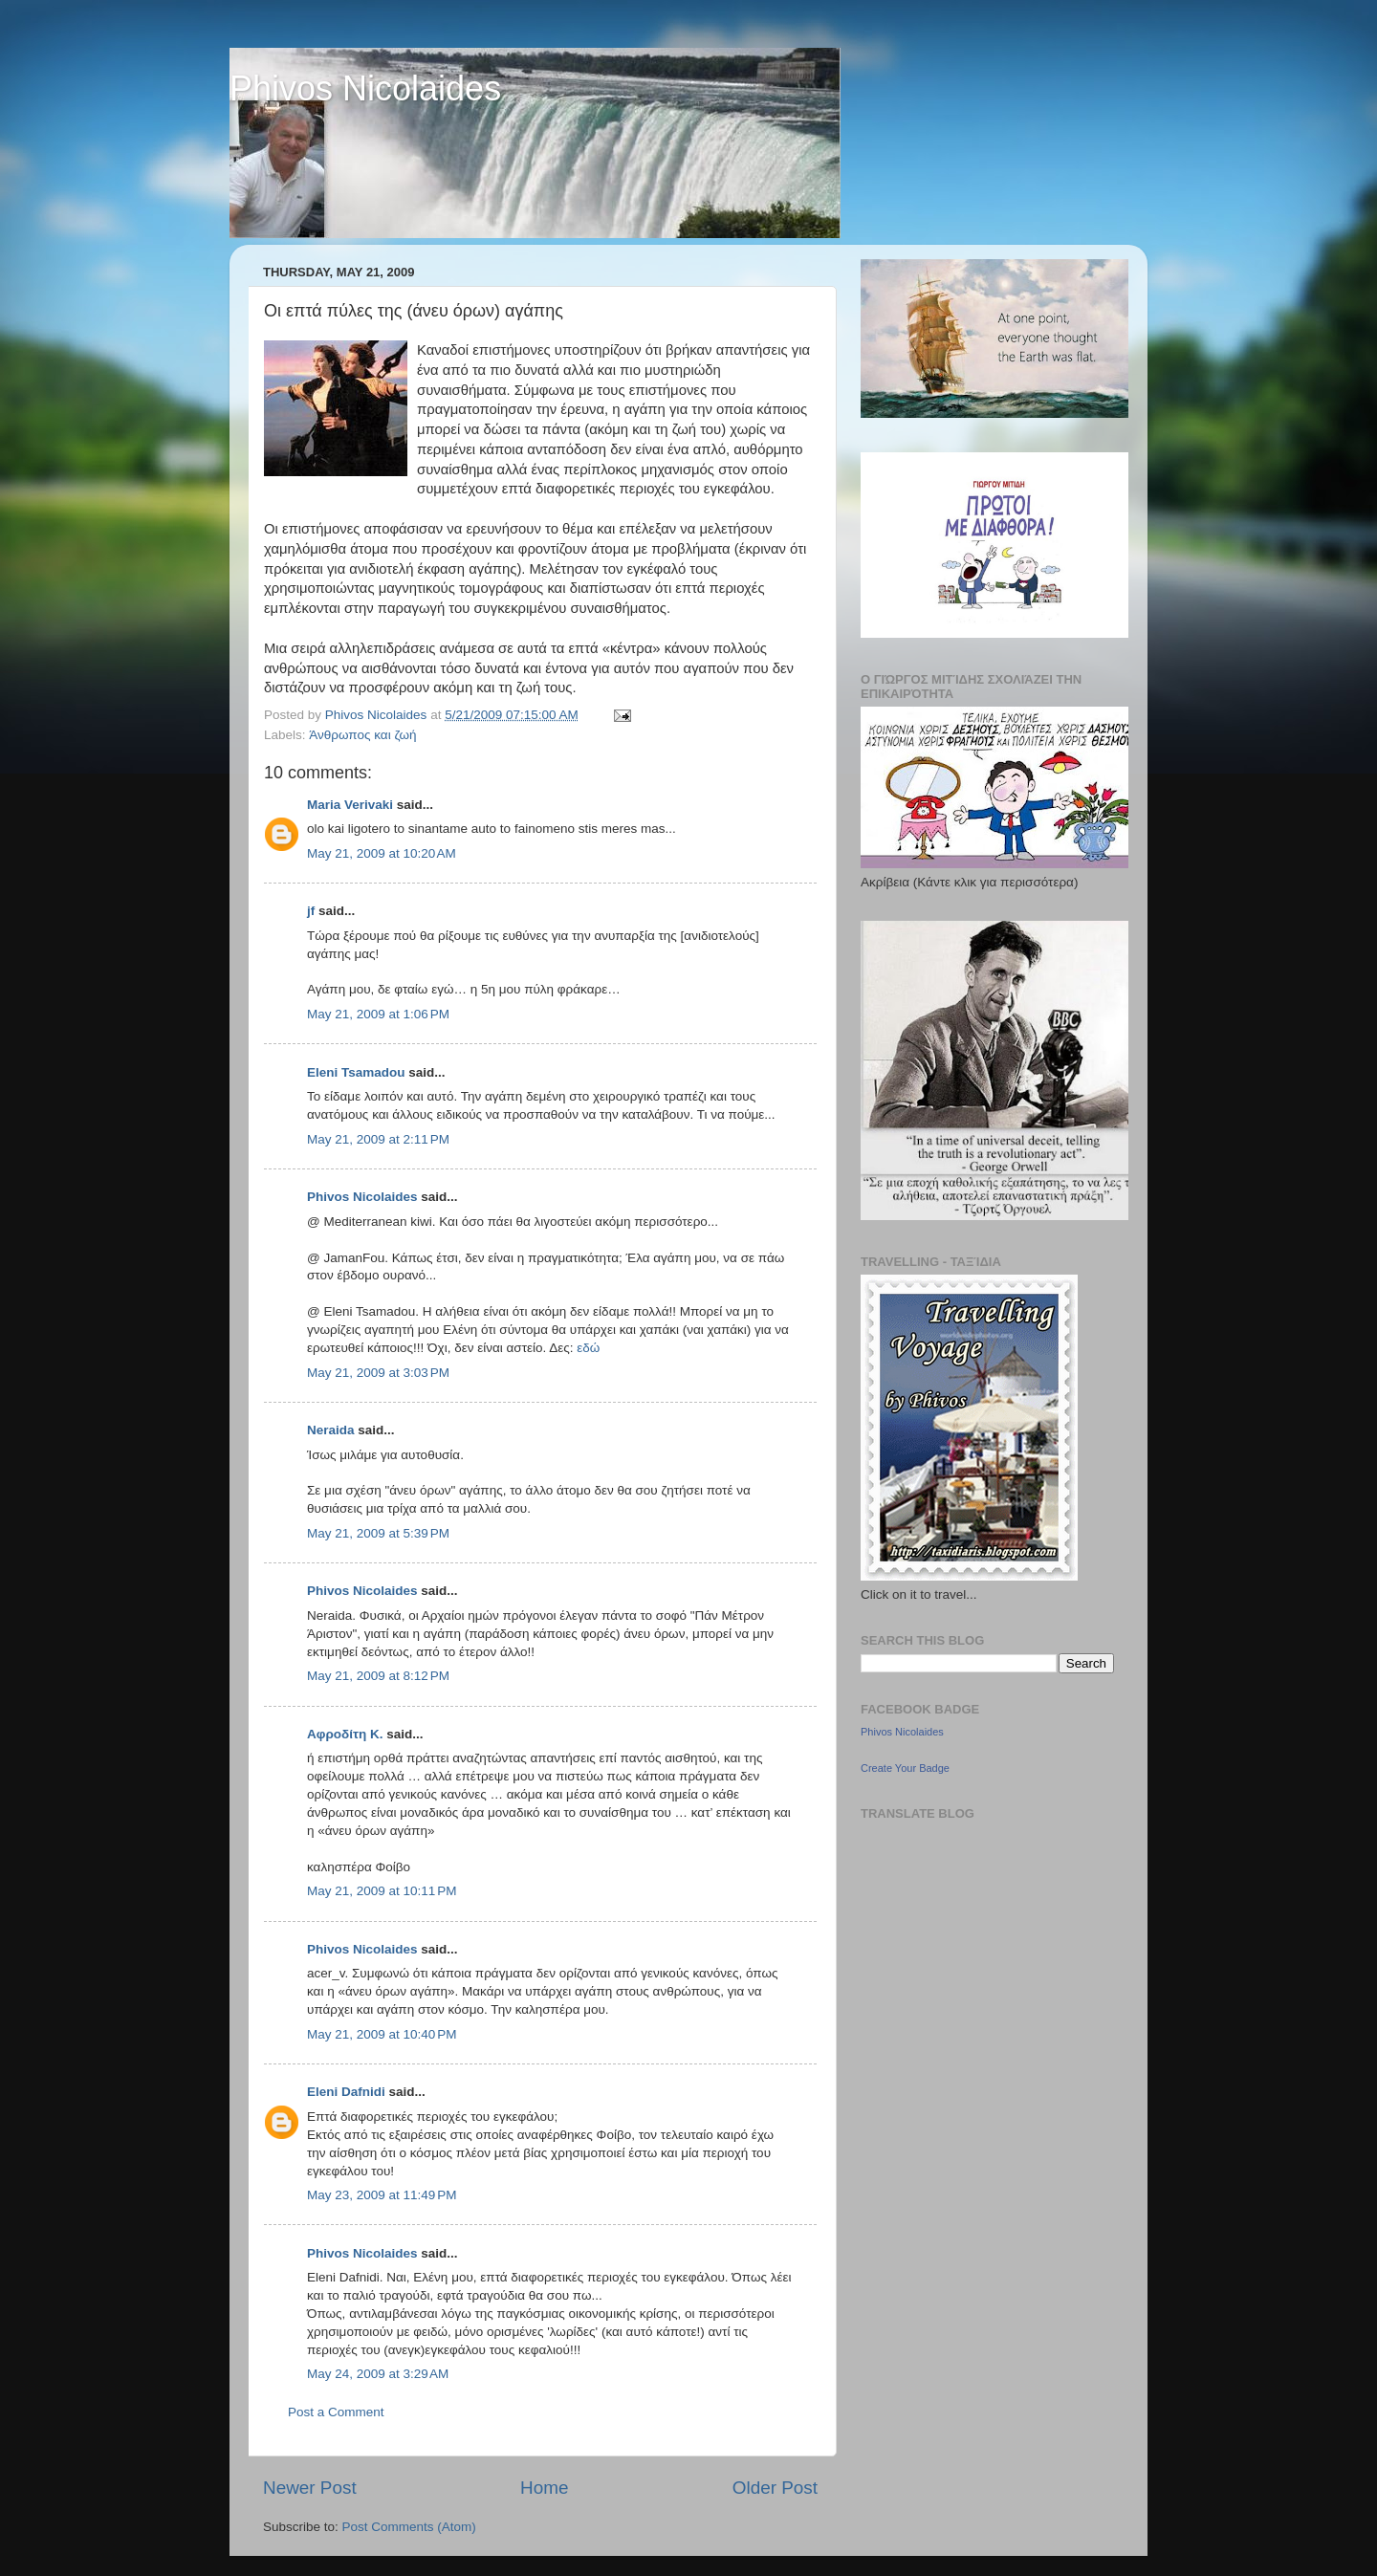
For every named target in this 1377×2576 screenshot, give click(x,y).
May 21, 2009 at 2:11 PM (378, 1139)
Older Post (775, 2488)
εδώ (588, 1348)
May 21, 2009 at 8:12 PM (378, 1676)
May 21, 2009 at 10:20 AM (381, 853)
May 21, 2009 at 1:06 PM (378, 1014)
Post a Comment (336, 2412)
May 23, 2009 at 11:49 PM (381, 2195)
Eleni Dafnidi (346, 2092)
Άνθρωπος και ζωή (362, 735)
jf (311, 911)
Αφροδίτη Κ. (344, 1734)
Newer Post (310, 2488)
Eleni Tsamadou (356, 1072)
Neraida (331, 1430)
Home (544, 2488)
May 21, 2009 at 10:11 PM (381, 1891)
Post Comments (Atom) (409, 2527)
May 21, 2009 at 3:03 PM (378, 1372)
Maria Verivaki (350, 804)
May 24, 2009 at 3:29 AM (377, 2374)
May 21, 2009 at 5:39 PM (378, 1533)
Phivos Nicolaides (365, 88)
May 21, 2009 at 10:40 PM (381, 2034)
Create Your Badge (905, 1768)
